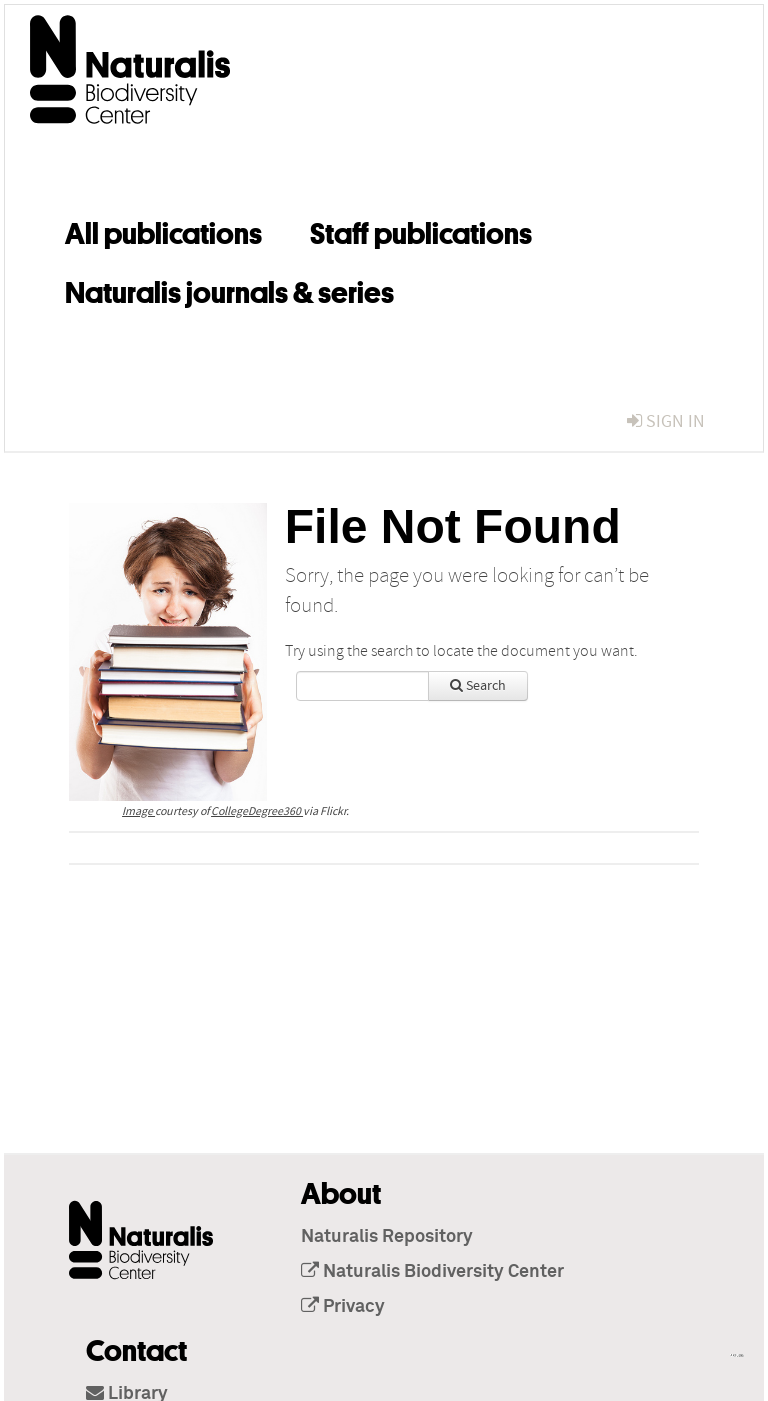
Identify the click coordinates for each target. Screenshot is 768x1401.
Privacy (343, 1307)
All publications (163, 230)
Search (478, 686)
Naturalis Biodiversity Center (432, 1272)
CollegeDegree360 (257, 811)
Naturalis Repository (387, 1237)
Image (138, 811)
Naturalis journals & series (229, 289)
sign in (666, 421)
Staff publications (421, 230)
